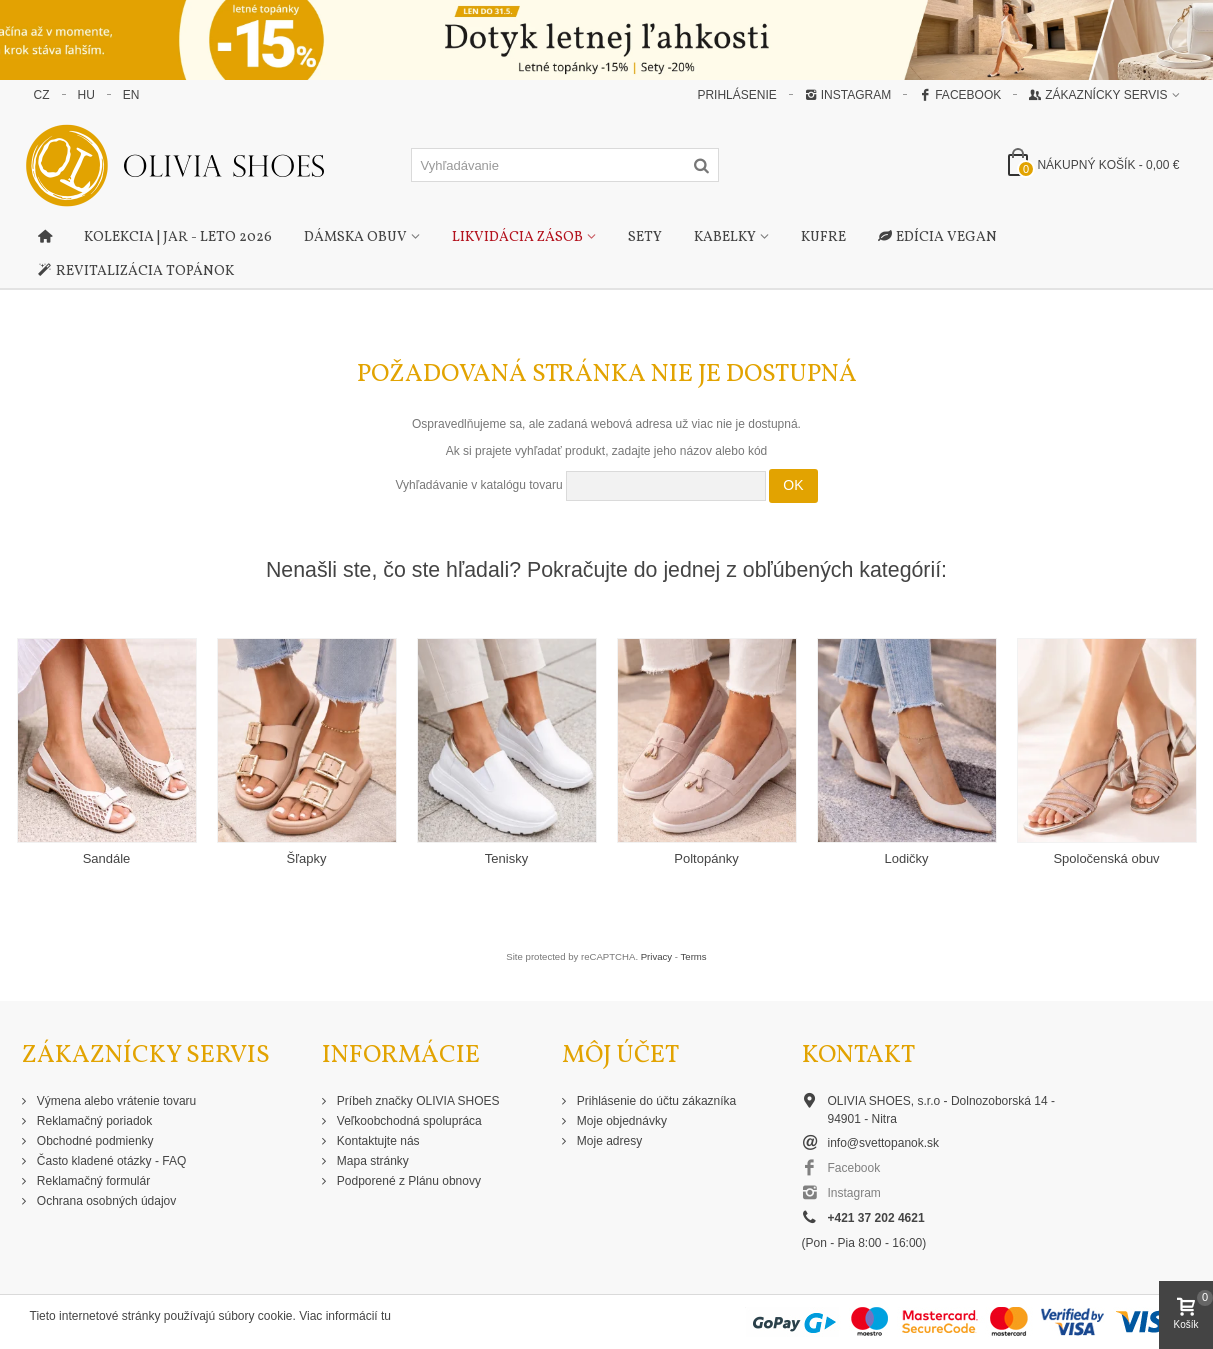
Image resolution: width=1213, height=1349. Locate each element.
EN (131, 95)
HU (86, 95)
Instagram (848, 95)
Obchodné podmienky (94, 1141)
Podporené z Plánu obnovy (407, 1181)
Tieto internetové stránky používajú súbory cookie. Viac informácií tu (211, 1316)
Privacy (656, 956)
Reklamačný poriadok (93, 1121)
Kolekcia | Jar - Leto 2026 (178, 237)
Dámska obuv (355, 237)
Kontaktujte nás (377, 1141)
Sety (645, 237)
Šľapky (307, 858)
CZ (42, 95)
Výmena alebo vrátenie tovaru (115, 1101)
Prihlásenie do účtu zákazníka (655, 1101)
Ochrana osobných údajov (105, 1201)
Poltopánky (706, 858)
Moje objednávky (620, 1121)
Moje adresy (608, 1141)
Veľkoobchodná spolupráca (408, 1121)
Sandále (107, 858)
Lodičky (906, 858)
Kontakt (858, 1055)
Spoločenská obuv (1106, 858)
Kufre (823, 237)
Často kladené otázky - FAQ (110, 1161)
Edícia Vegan (937, 238)
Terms (694, 956)
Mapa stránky (371, 1161)
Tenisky (506, 858)
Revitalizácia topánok (136, 272)
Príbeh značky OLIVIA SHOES (417, 1101)
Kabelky (725, 237)
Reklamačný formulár (92, 1181)
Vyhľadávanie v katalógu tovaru (478, 485)
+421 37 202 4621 (876, 1218)
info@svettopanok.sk (884, 1143)
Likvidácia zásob (517, 237)
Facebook (960, 95)
